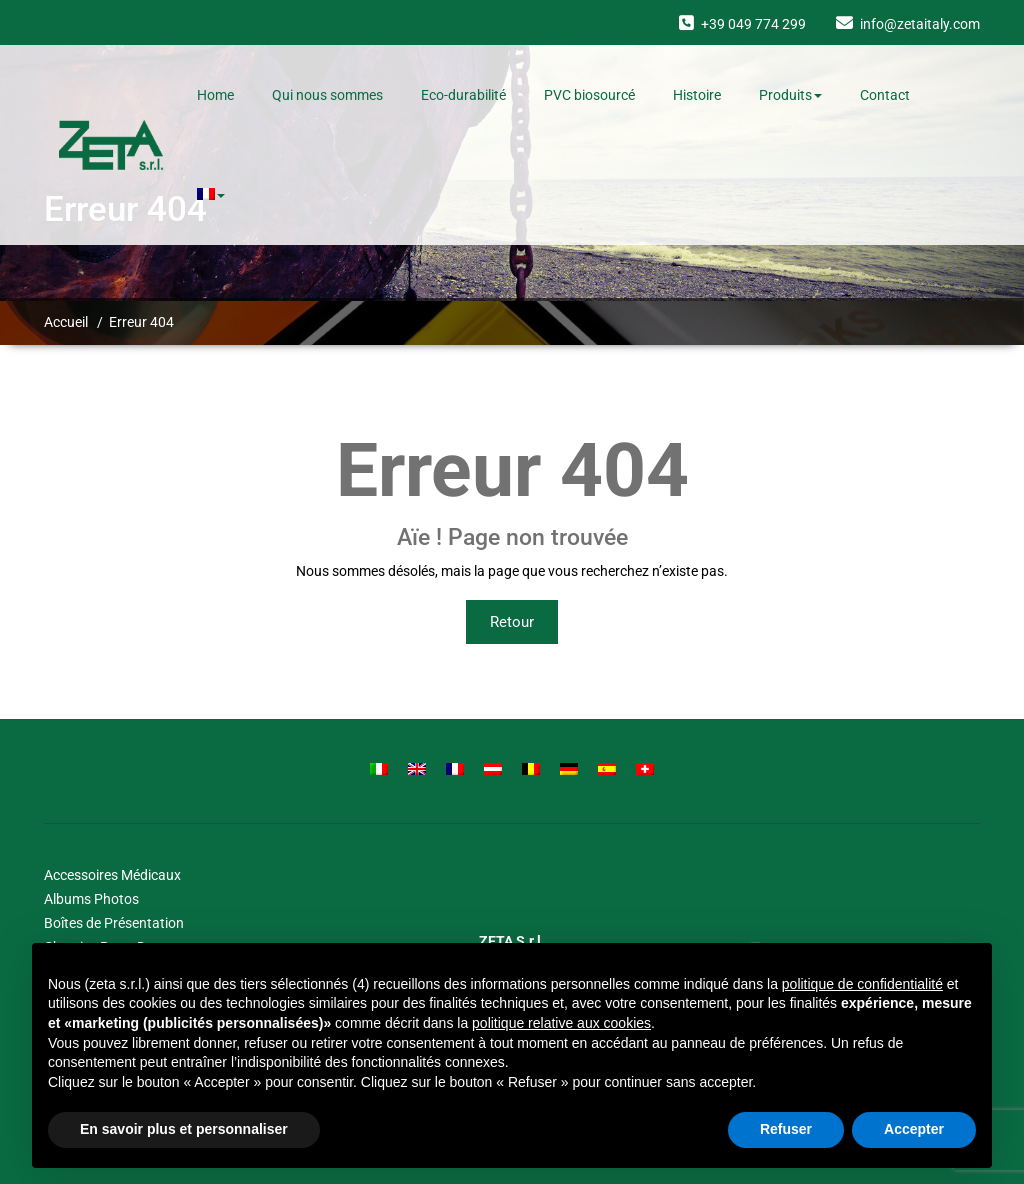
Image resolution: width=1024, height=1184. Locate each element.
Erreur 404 (141, 322)
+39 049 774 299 (753, 24)
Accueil (66, 322)
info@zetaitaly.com (920, 24)
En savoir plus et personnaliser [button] (184, 1129)
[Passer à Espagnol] (607, 768)
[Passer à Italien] (379, 768)
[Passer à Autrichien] (493, 768)
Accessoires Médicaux (112, 875)
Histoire (697, 95)
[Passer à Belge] (531, 768)
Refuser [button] (786, 1129)
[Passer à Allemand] (569, 768)
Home (215, 95)
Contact (885, 95)
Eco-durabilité (463, 95)
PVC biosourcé (589, 95)
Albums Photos (91, 899)
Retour (512, 622)
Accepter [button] (914, 1129)
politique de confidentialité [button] (862, 984)
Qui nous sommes (327, 95)
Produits (790, 95)
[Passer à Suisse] (645, 768)
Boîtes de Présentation (114, 923)
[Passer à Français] (455, 768)
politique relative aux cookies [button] (561, 1023)
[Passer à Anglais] (417, 768)
